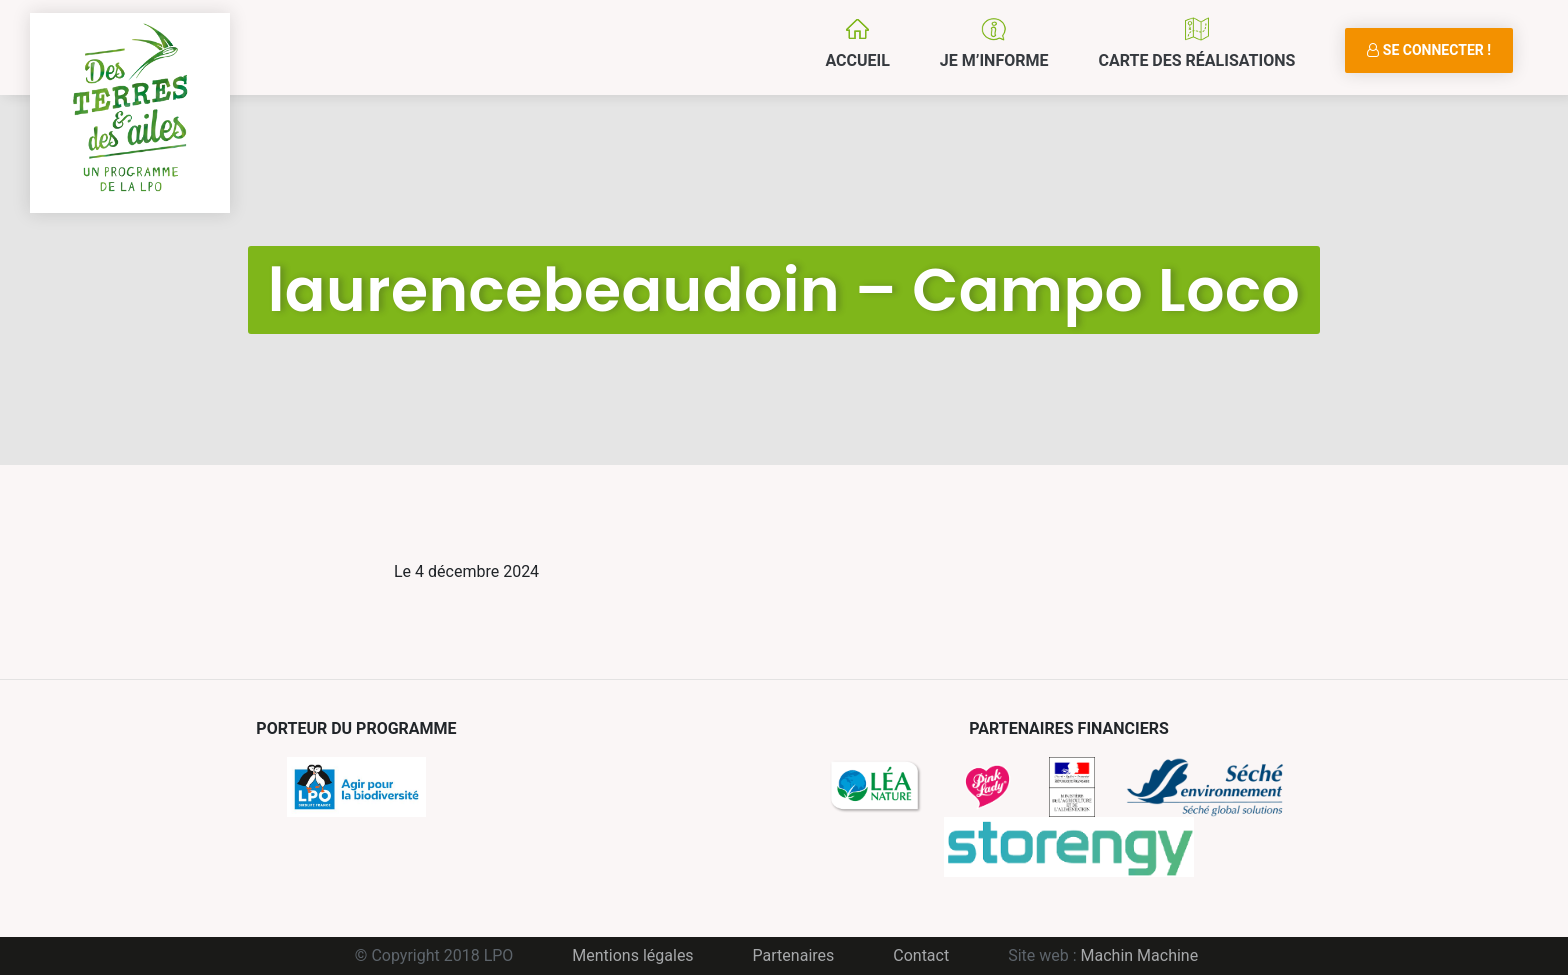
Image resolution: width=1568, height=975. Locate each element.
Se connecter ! (1429, 50)
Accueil (857, 60)
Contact (921, 955)
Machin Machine (1140, 955)
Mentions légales (632, 955)
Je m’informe (994, 60)
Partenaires (794, 955)
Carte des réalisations (1196, 60)
